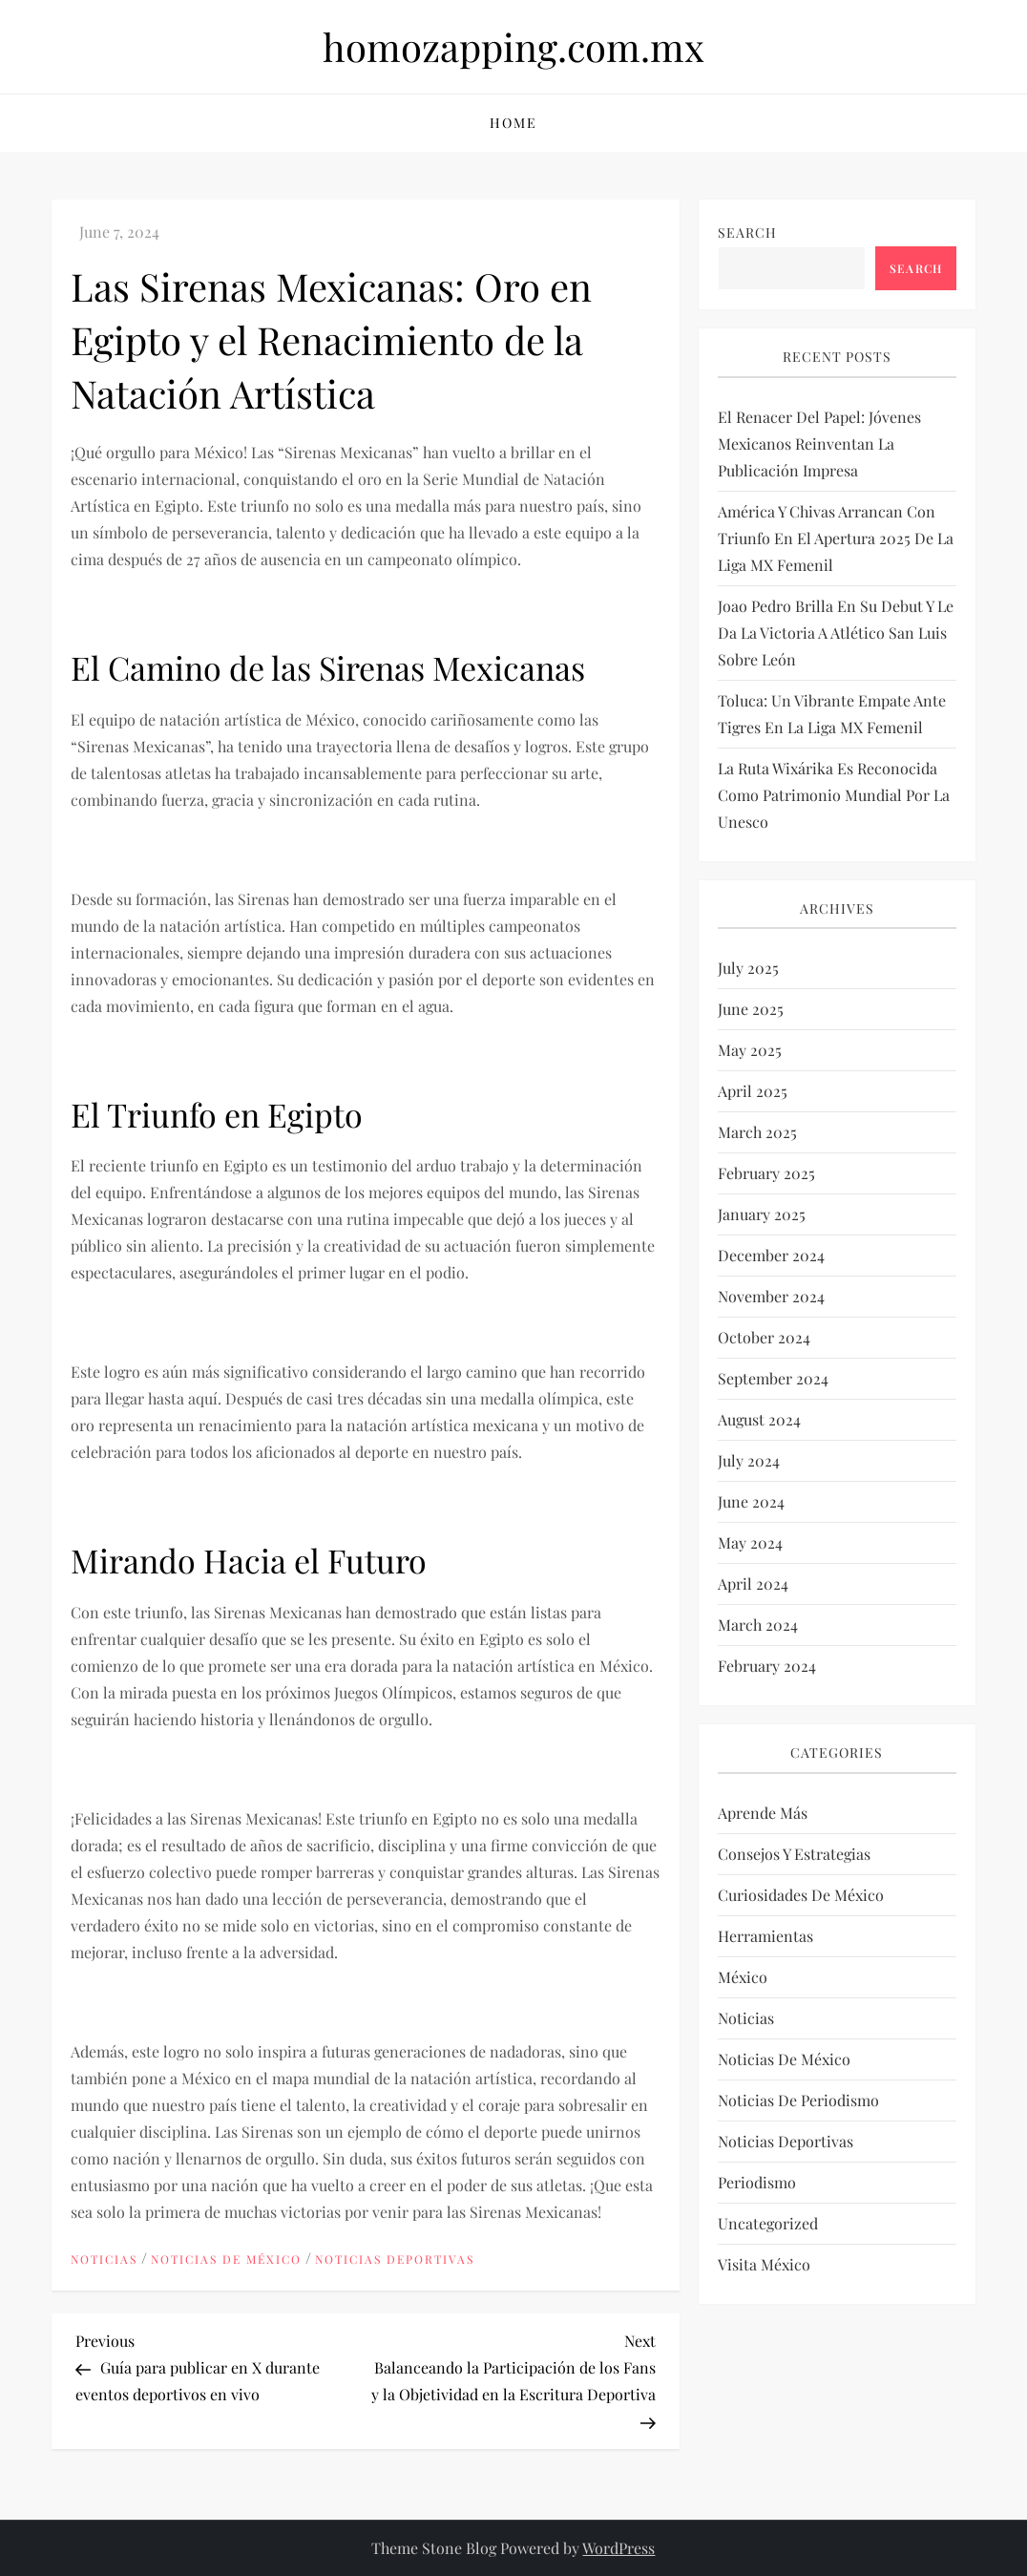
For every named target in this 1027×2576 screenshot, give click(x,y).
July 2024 (749, 1460)
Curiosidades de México (801, 1895)
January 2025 (762, 1214)
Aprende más (762, 1813)
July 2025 (748, 968)
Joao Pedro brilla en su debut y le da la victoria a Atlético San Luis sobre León (836, 632)
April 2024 (753, 1583)
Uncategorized (768, 2223)
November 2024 (771, 1296)
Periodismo (757, 2182)
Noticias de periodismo (798, 2100)
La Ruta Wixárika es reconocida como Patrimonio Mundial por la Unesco (834, 795)
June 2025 (751, 1009)
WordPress (618, 2548)
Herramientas (765, 1936)
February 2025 (766, 1173)
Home (513, 123)
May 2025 (750, 1050)
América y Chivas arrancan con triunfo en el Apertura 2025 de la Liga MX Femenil (836, 538)
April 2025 (752, 1091)
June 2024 (751, 1501)
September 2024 (773, 1378)
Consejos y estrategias (794, 1854)
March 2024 (758, 1625)
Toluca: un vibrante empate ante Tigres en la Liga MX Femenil (832, 713)
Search (747, 232)
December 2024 (771, 1255)
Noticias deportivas (394, 2259)
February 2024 (767, 1666)
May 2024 (750, 1542)
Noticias (104, 2259)
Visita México (764, 2264)
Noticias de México (226, 2259)
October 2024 (764, 1337)
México (742, 1977)
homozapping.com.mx (513, 46)
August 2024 (759, 1419)
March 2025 (757, 1132)
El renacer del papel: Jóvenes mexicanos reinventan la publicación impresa (819, 443)
